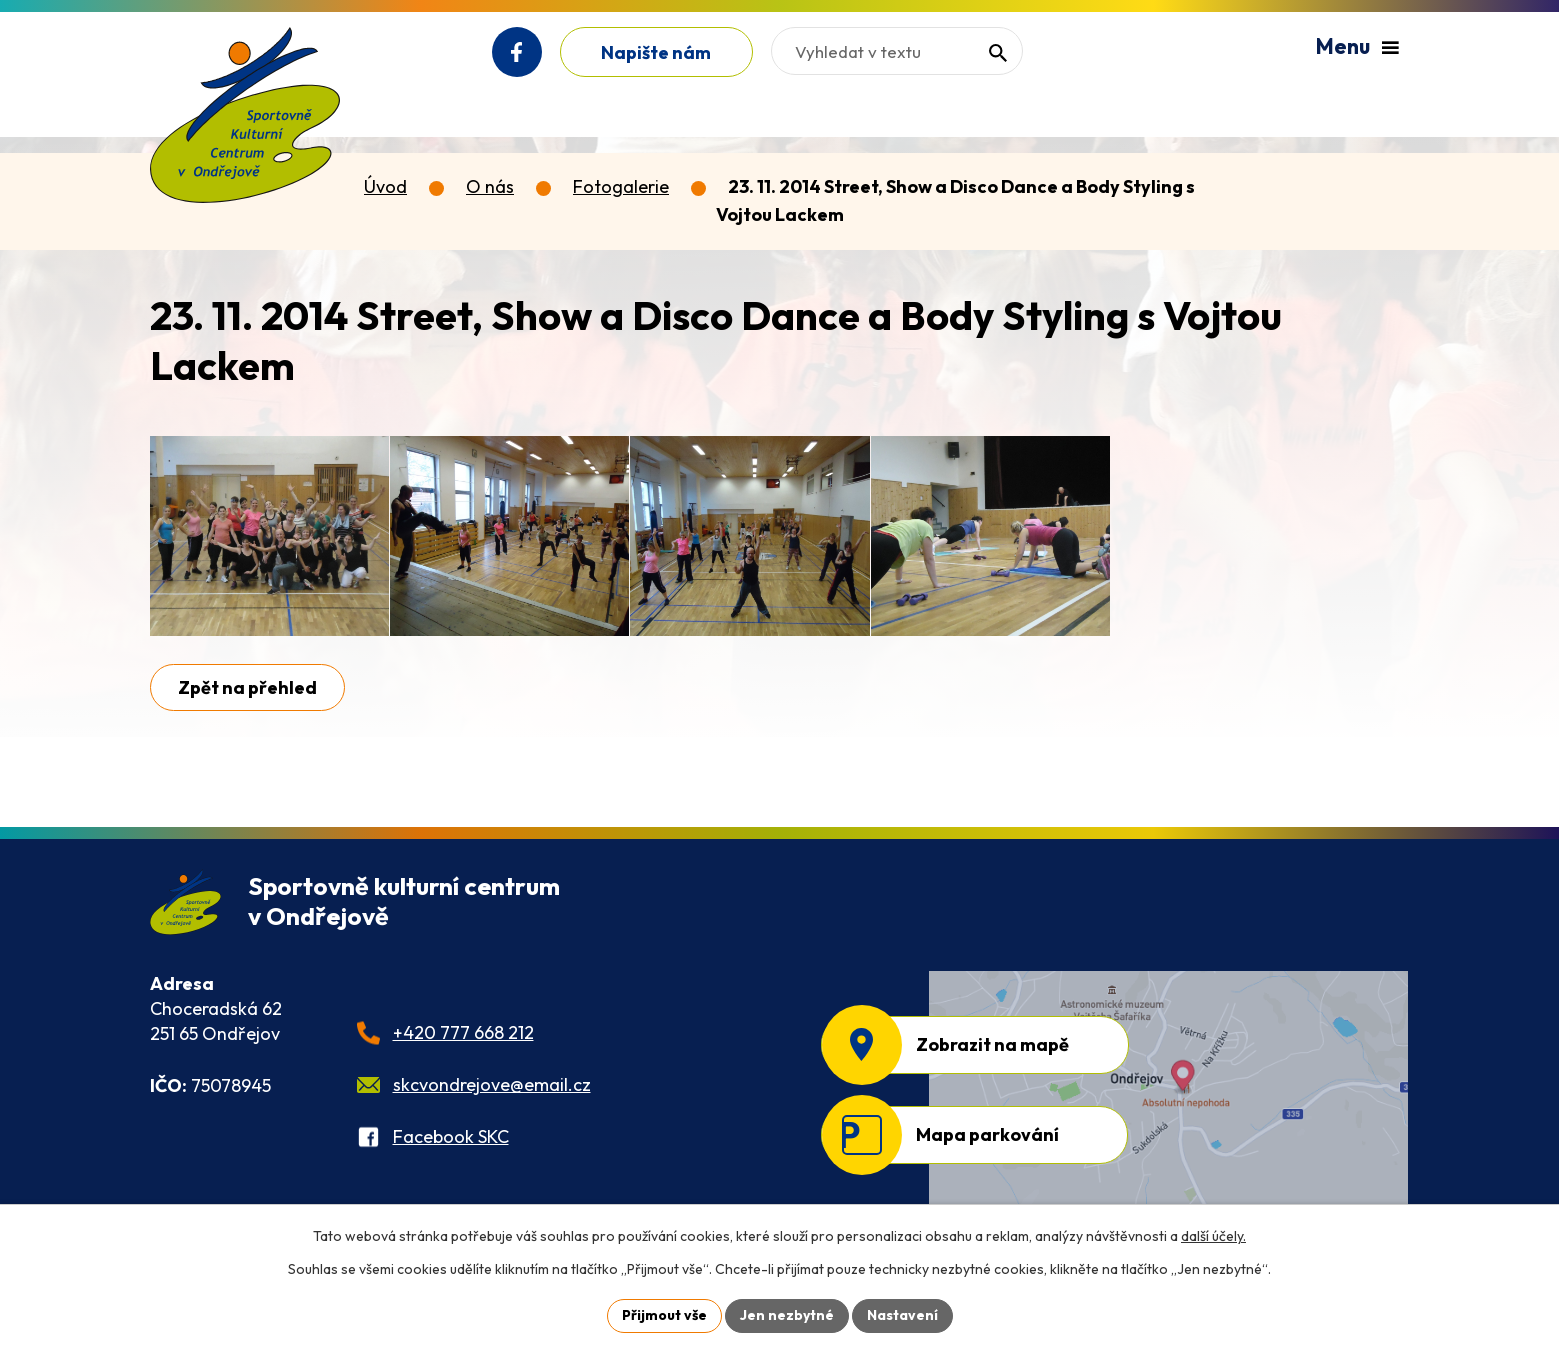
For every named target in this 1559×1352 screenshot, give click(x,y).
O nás (490, 186)
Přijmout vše (664, 1315)
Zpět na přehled (247, 687)
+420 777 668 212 (463, 1032)
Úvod (385, 186)
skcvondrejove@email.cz (492, 1084)
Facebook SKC (451, 1136)
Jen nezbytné (787, 1315)
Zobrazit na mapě (992, 1044)
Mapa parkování (987, 1134)
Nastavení (902, 1315)
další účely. (1213, 1236)
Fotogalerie (621, 186)
